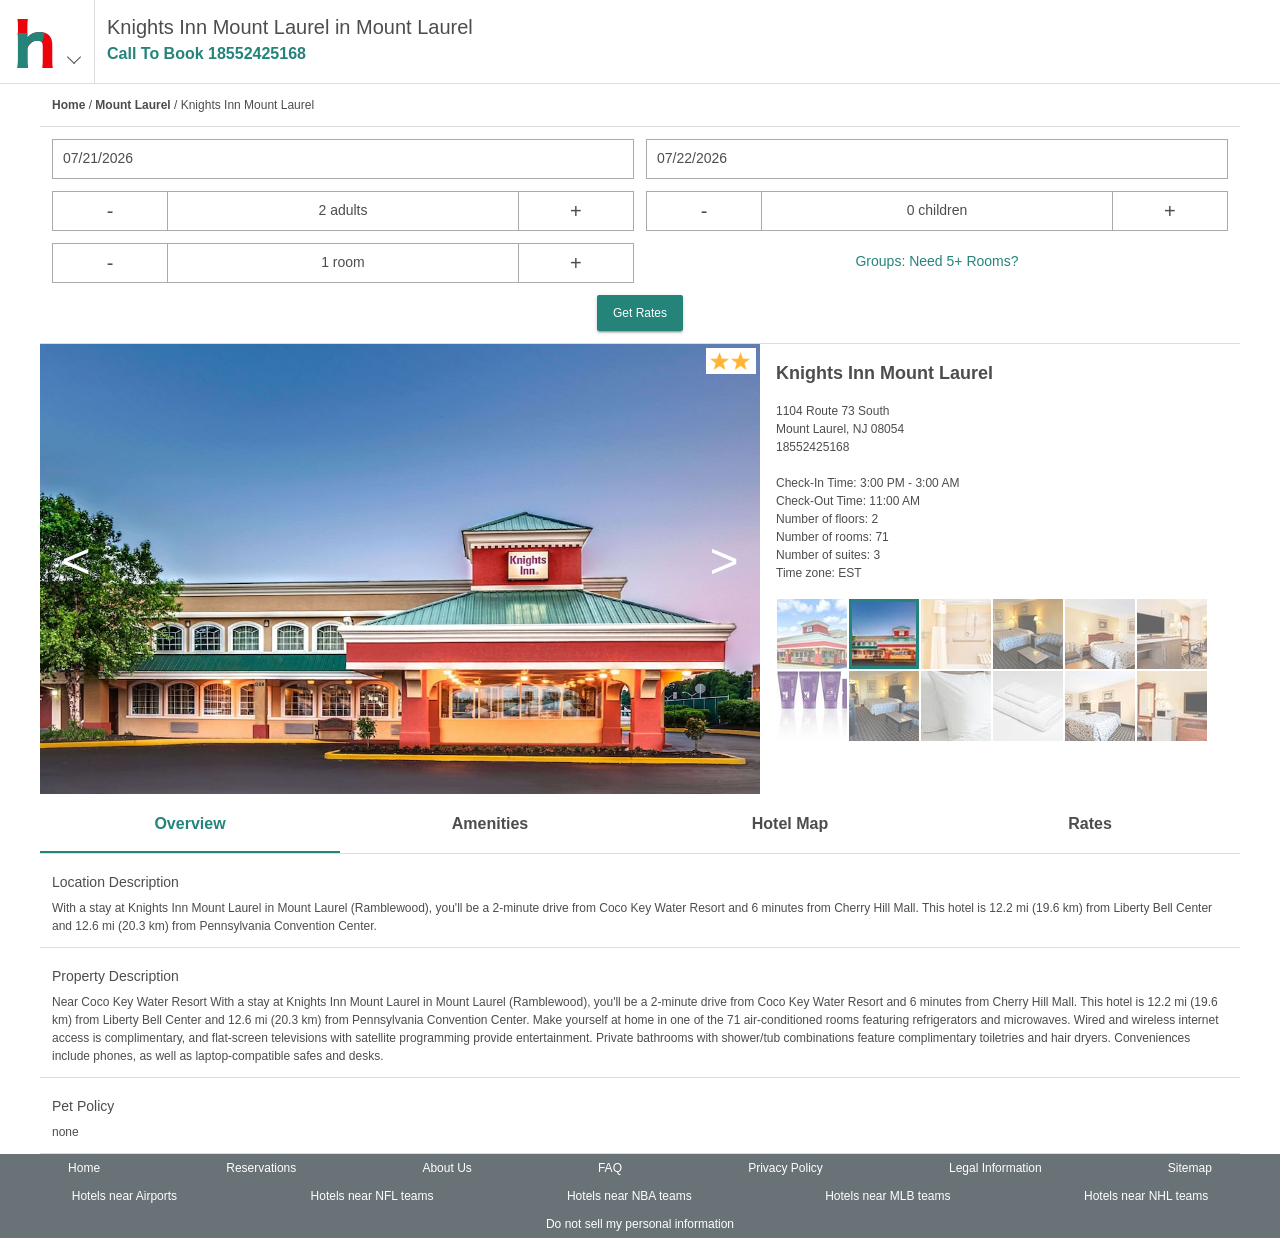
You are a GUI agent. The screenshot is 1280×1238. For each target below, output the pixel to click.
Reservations (261, 1168)
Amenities (490, 823)
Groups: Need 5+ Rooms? (936, 261)
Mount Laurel (132, 105)
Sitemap (1190, 1168)
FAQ (610, 1168)
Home (68, 105)
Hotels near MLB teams (887, 1196)
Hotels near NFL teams (372, 1196)
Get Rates (640, 313)
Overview (189, 823)
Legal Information (995, 1168)
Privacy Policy (785, 1168)
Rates (1090, 823)
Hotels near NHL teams (1146, 1196)
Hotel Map (790, 823)
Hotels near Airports (124, 1196)
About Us (446, 1168)
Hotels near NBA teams (629, 1196)
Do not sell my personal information (640, 1224)
